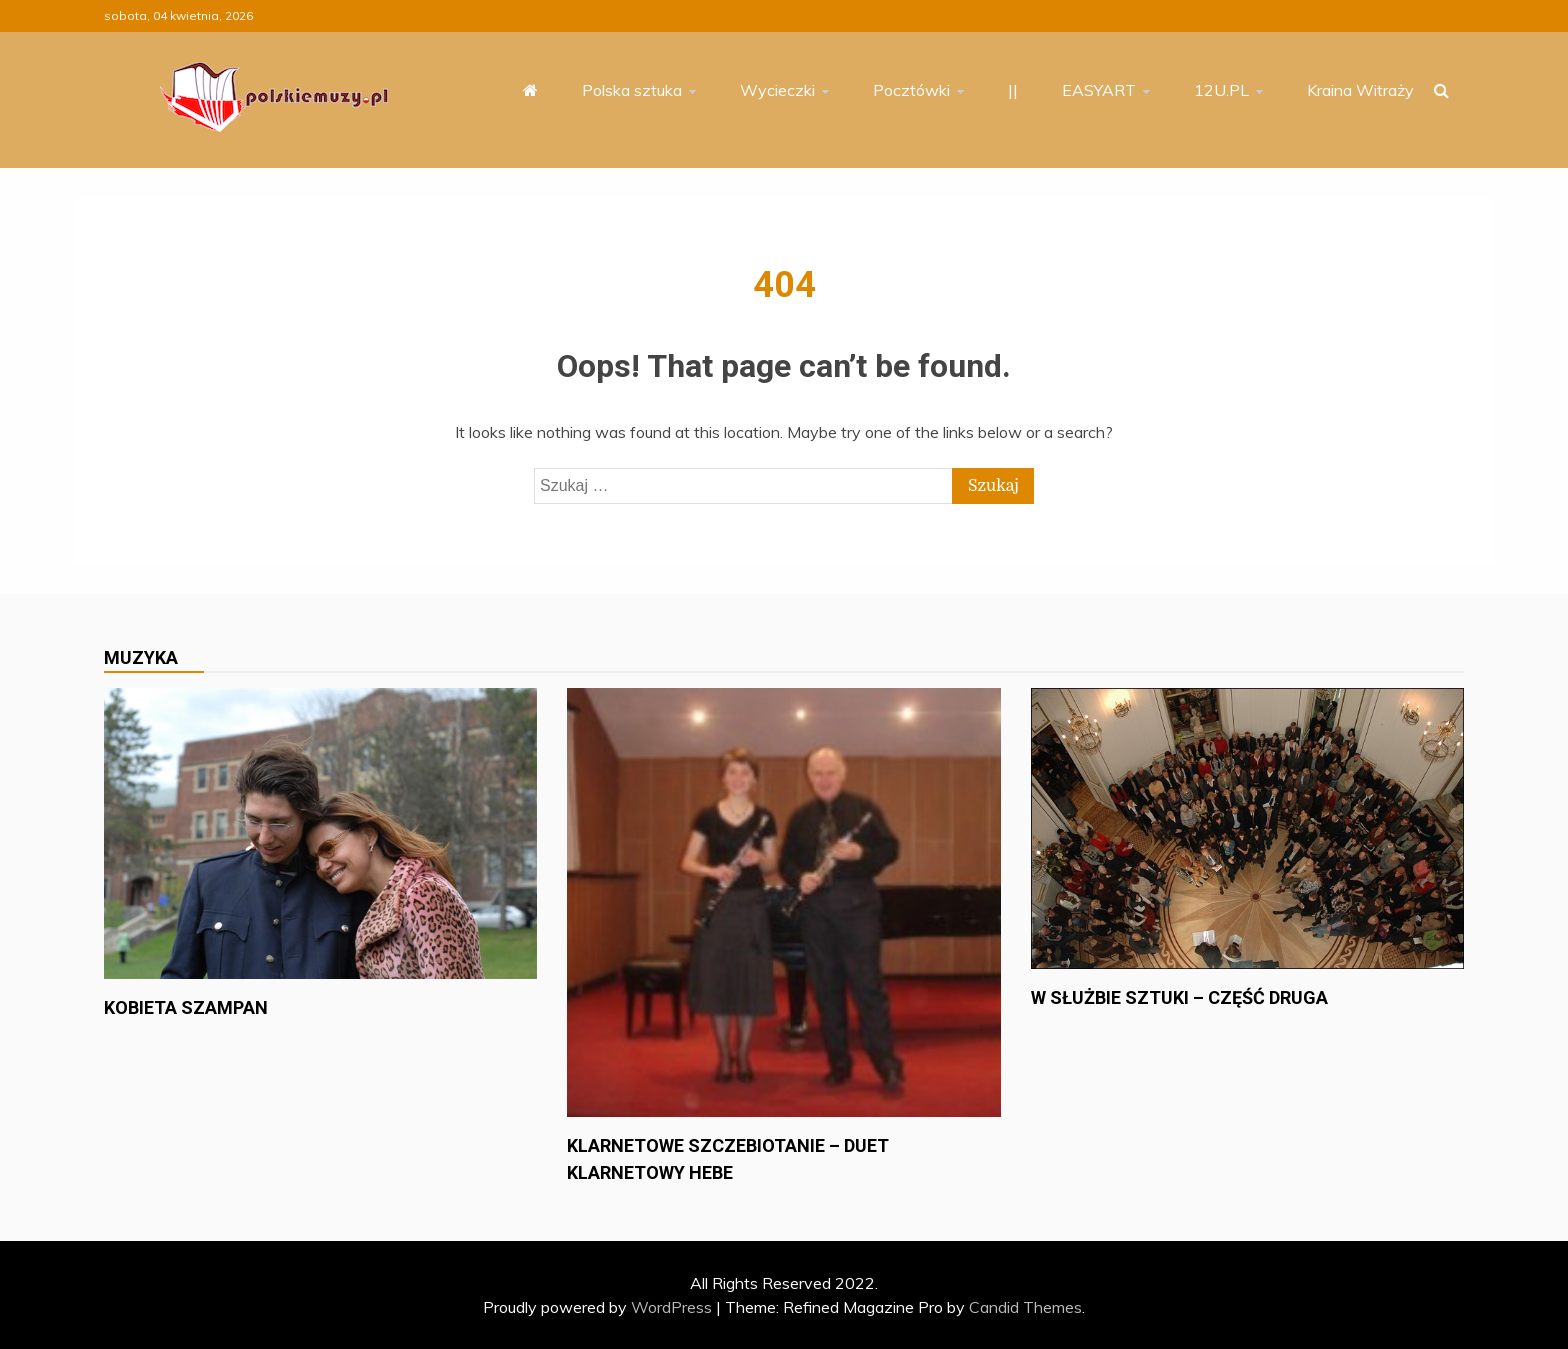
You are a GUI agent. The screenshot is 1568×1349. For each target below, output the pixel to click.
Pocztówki (911, 90)
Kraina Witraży (1360, 90)
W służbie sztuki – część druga (1179, 997)
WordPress (671, 1307)
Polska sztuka (632, 90)
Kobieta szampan (186, 1007)
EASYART (1099, 90)
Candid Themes (1025, 1307)
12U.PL (1221, 90)
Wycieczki (777, 90)
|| (1013, 90)
